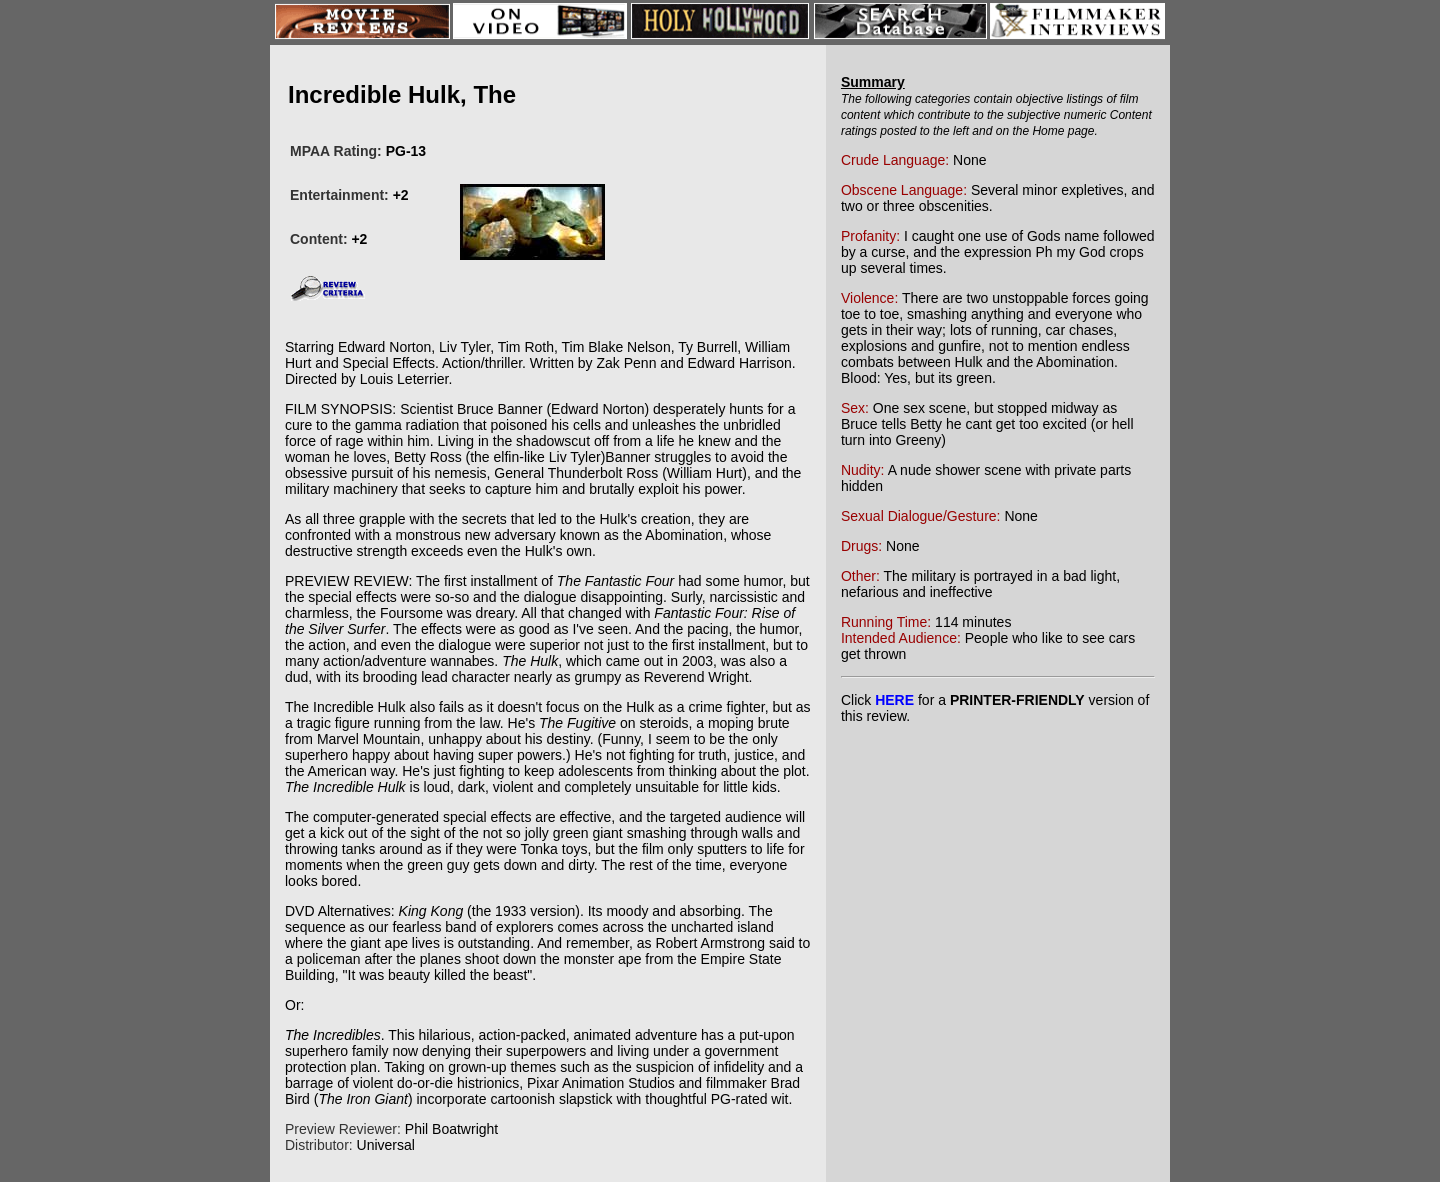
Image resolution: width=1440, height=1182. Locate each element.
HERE (894, 700)
